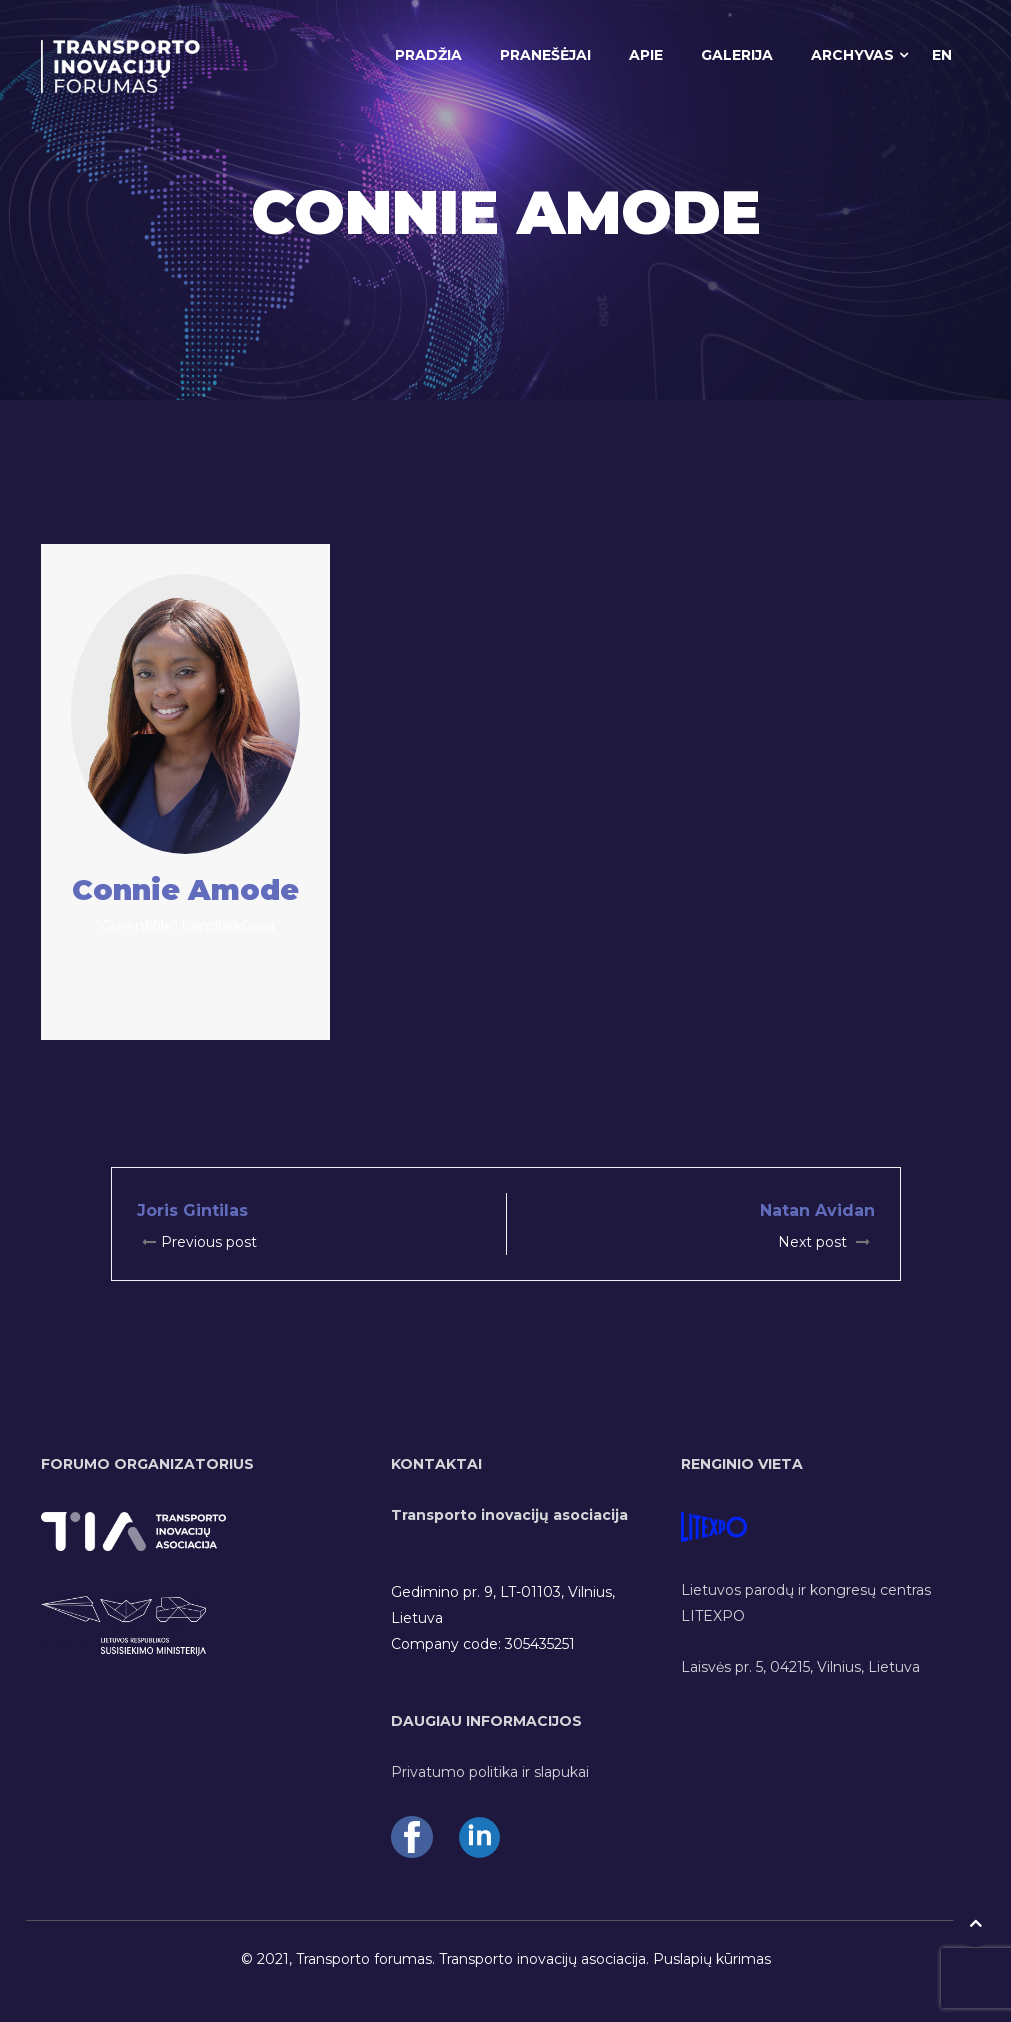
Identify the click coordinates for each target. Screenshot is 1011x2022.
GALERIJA (737, 55)
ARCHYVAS (852, 55)
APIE (646, 55)
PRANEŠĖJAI (545, 55)
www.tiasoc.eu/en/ (455, 1670)
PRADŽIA (428, 55)
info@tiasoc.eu (442, 1566)
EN (942, 55)
